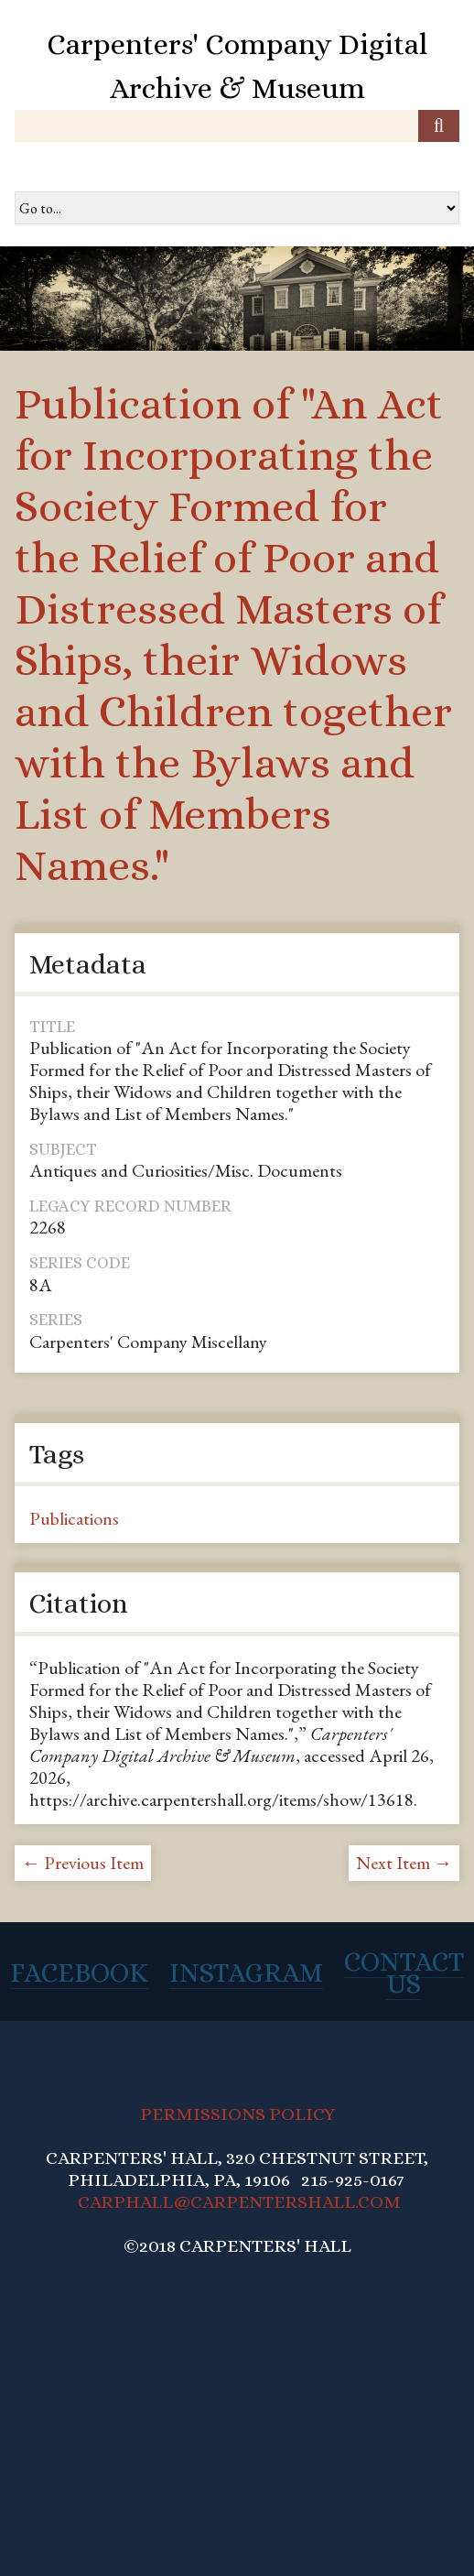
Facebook (79, 1972)
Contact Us (404, 1972)
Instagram (246, 1972)
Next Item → (404, 1863)
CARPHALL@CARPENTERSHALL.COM (239, 2201)
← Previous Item (83, 1863)
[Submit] (438, 126)
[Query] (237, 126)
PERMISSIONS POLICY (237, 2114)
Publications (74, 1518)
